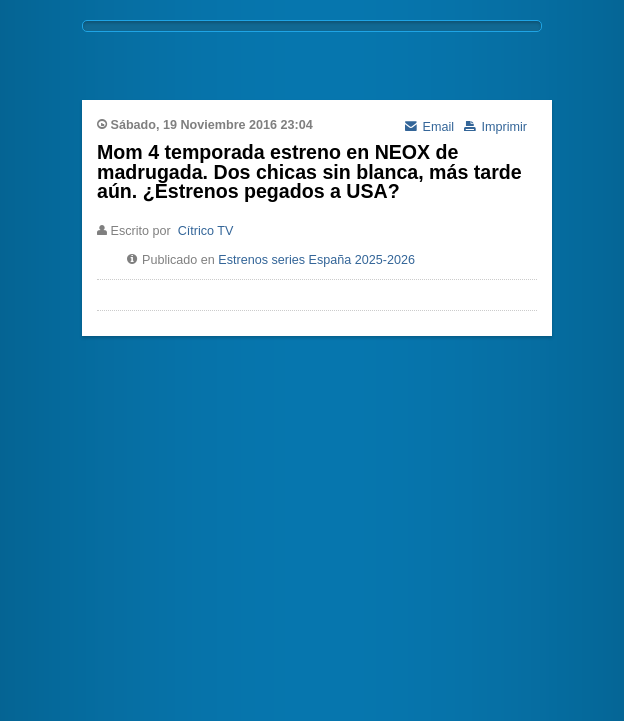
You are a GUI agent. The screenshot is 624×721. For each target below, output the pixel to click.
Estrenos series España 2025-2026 (316, 260)
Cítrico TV (206, 231)
